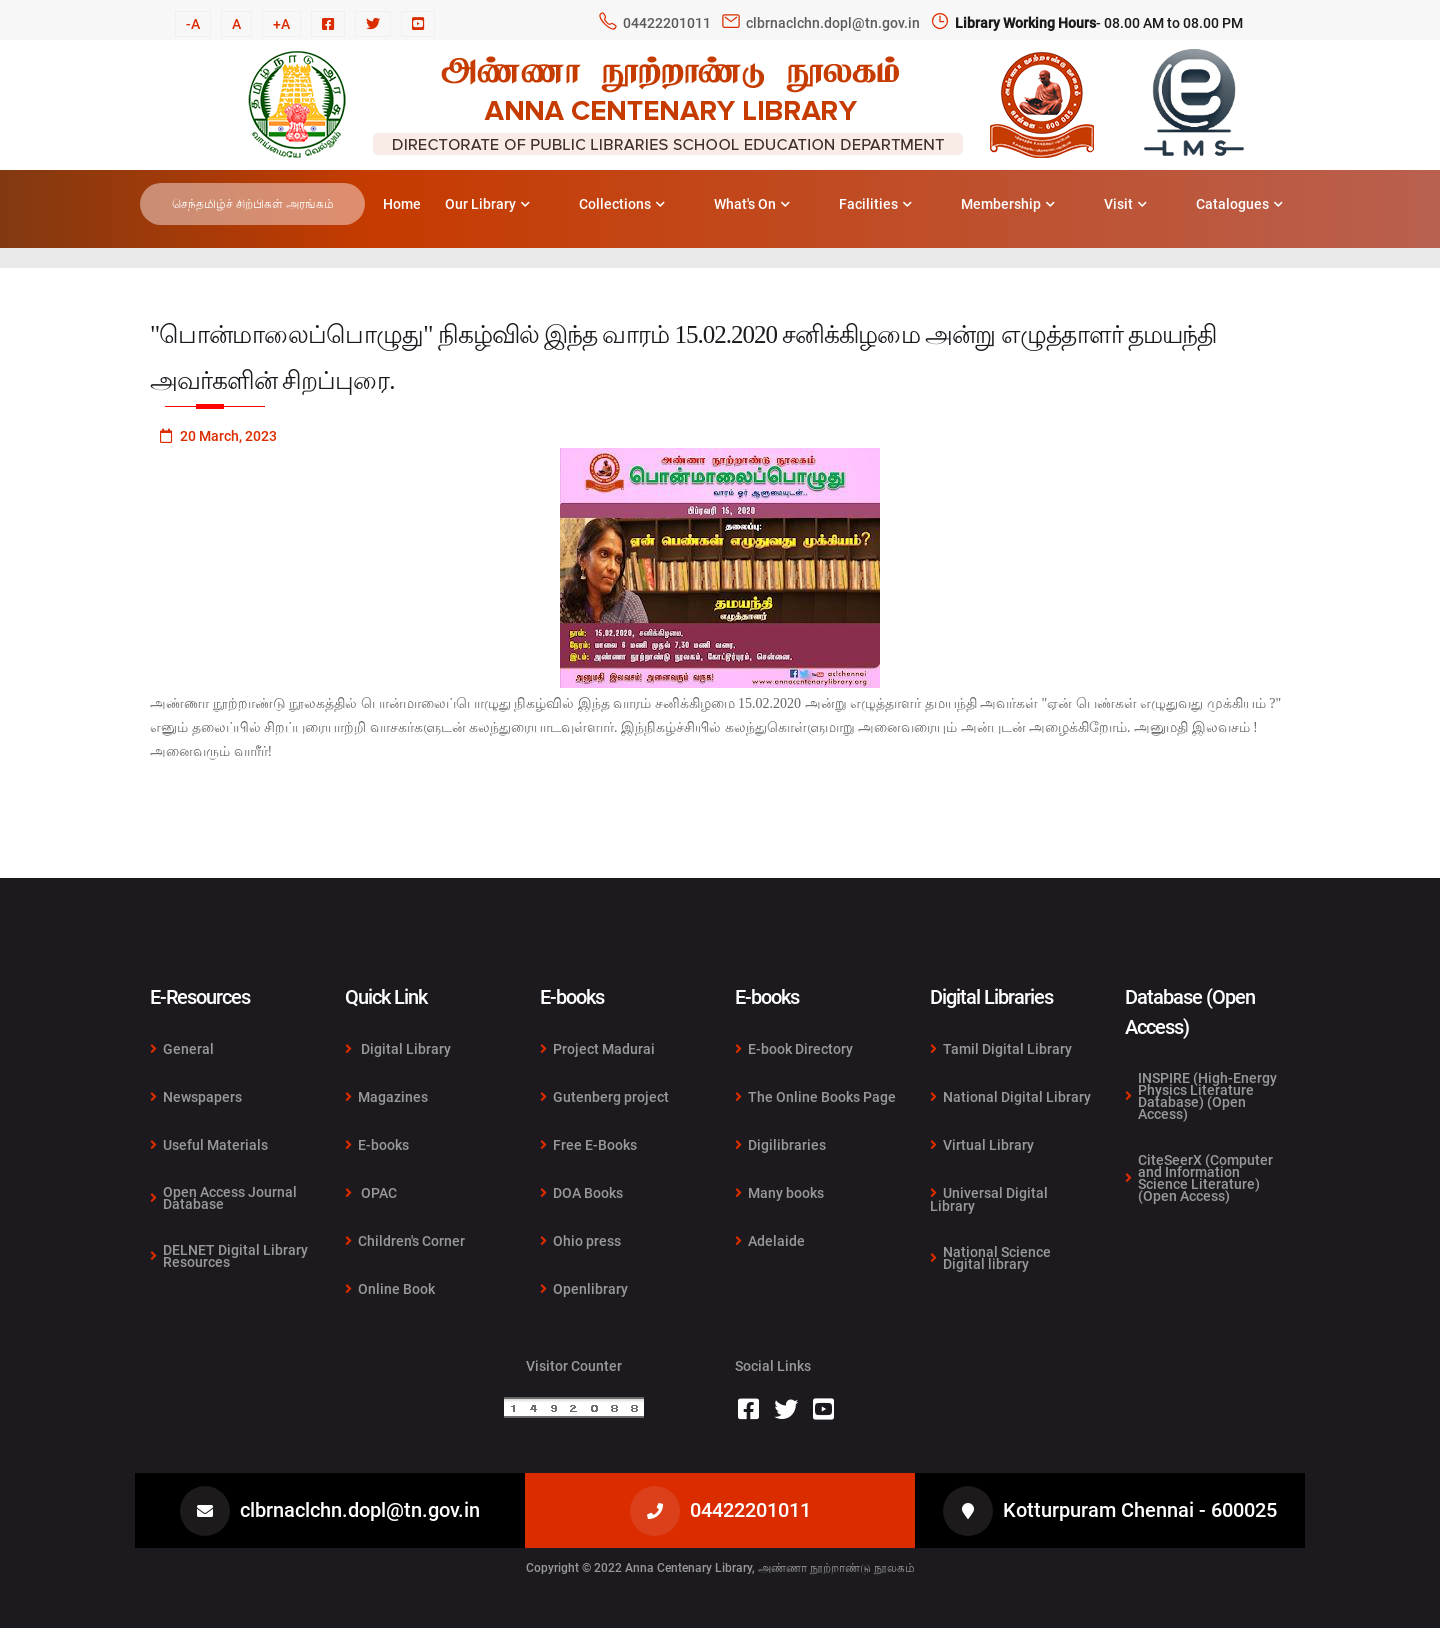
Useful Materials (209, 1145)
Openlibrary (584, 1288)
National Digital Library (1010, 1097)
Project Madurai (597, 1049)
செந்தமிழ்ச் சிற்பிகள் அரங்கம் (253, 204)
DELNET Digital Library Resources (229, 1255)
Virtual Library (982, 1145)
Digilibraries (780, 1145)
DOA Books (581, 1193)
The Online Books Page (815, 1097)
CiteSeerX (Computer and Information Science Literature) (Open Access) (1199, 1177)
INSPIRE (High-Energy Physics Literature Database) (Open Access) (1201, 1097)
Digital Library (398, 1049)
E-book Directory (794, 1049)
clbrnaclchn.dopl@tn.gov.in (833, 23)
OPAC (371, 1193)
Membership (1008, 204)
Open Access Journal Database (223, 1198)
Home (402, 204)
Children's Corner (405, 1241)
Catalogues (1239, 204)
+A (281, 24)
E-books (377, 1145)
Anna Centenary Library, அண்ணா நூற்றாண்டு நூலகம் (770, 1568)
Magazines (386, 1097)
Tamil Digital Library (1001, 1049)
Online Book (390, 1288)
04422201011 (667, 23)
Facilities (875, 204)
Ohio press (580, 1241)
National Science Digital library (990, 1257)
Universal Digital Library (989, 1199)
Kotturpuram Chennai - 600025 (1140, 1510)
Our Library (487, 204)
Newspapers (196, 1097)
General (182, 1049)
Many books (779, 1193)
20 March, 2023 (218, 436)
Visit (1125, 204)
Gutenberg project (604, 1097)
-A (193, 24)
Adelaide (770, 1240)
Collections (622, 204)
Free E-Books (588, 1145)
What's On (752, 204)
